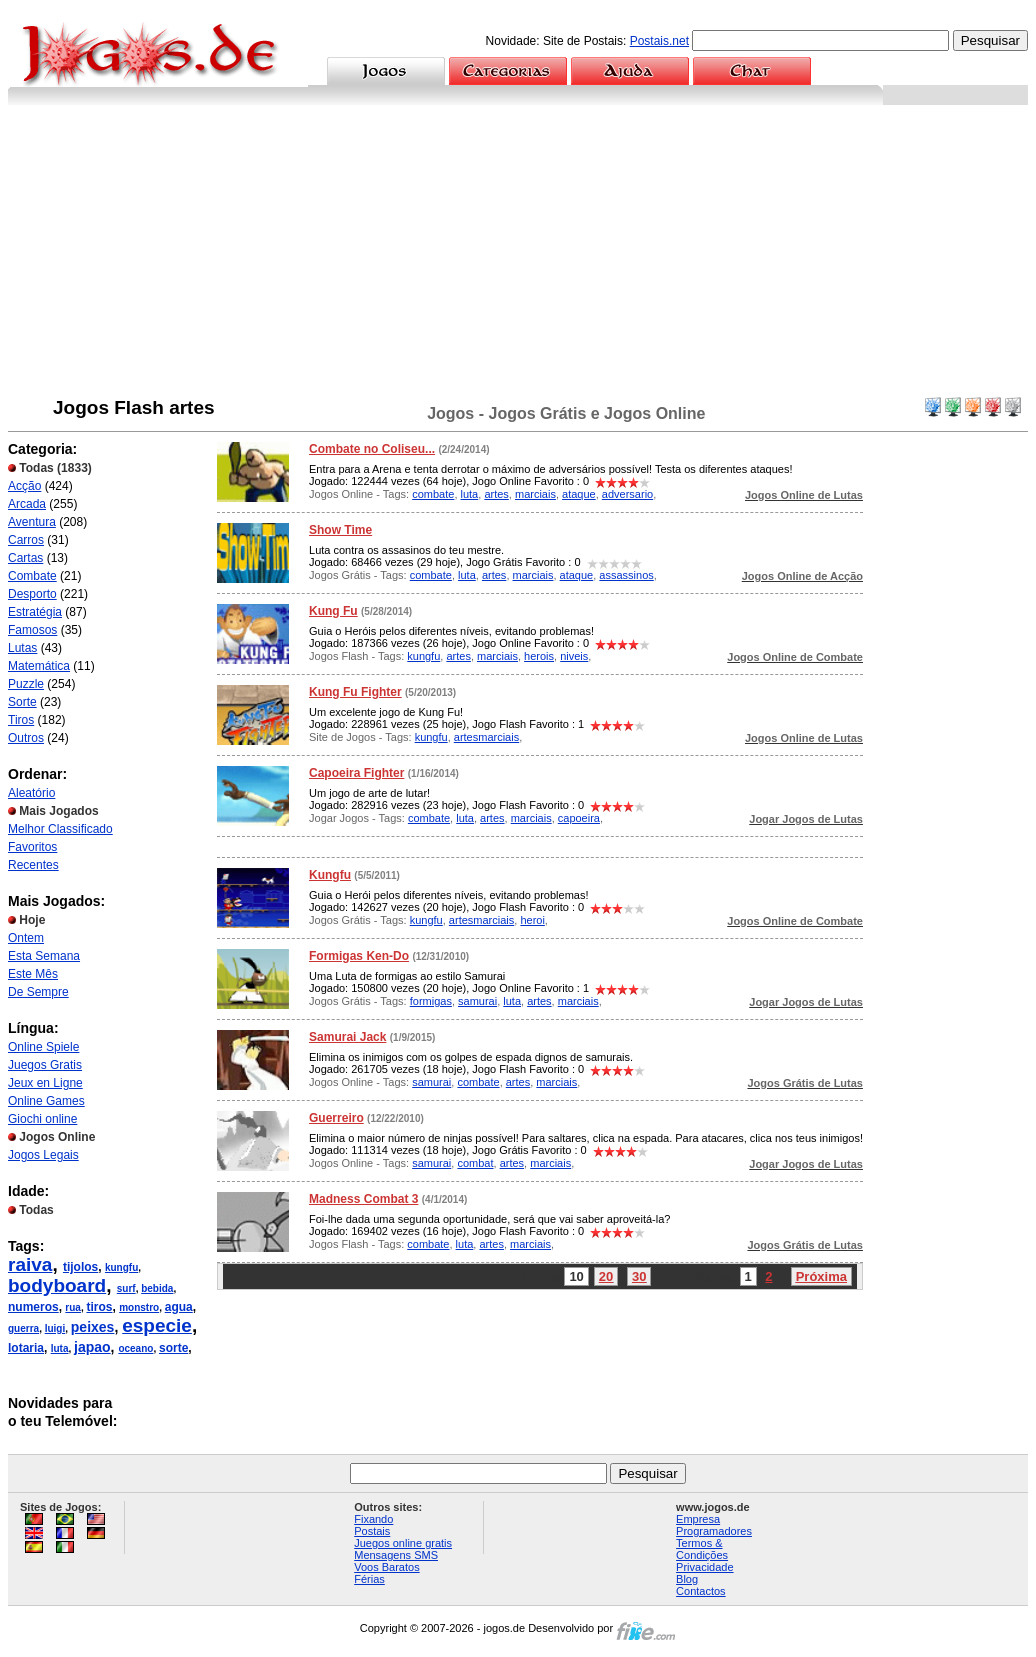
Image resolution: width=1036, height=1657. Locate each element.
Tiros (21, 720)
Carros (26, 540)
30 (639, 1276)
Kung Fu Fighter (355, 692)
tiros (99, 1307)
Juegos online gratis (403, 1543)
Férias (369, 1579)
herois (539, 656)
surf (126, 1288)
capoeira (579, 818)
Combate (32, 576)
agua (179, 1307)
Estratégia (35, 612)
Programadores (714, 1531)
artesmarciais (486, 737)
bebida (157, 1288)
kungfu (121, 1267)
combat (475, 1163)
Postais (372, 1531)
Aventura (32, 522)
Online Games (46, 1101)
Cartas (25, 558)
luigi (55, 1328)
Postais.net (659, 41)
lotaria (26, 1348)
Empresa (698, 1519)
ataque (579, 494)
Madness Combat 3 (363, 1199)
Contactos (701, 1591)
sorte (173, 1348)
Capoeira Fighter (356, 773)
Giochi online (42, 1119)
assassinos (626, 575)
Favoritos (32, 847)
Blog (687, 1579)
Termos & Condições (702, 1549)
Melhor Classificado (60, 829)
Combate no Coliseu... (372, 449)
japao (92, 1347)
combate (433, 494)
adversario (627, 494)
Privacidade (704, 1567)
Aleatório (31, 793)
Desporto (32, 594)
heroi (532, 920)
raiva (30, 1264)
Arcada (27, 504)
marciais (535, 494)
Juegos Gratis (45, 1065)
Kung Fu (333, 611)
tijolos (80, 1267)
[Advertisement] (518, 255)
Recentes (33, 865)
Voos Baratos (386, 1567)
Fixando (373, 1519)
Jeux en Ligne (45, 1083)
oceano (135, 1348)
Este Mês (33, 974)
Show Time (340, 530)
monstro (139, 1307)
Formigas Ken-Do (359, 956)
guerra (23, 1328)
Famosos (32, 630)
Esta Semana (44, 956)
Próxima (821, 1276)
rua (73, 1307)
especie (157, 1325)
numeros (33, 1307)
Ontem (26, 938)
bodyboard (57, 1285)
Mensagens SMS (396, 1555)
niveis (574, 656)
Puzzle (26, 684)
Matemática (39, 666)
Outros (26, 738)
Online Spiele (43, 1047)
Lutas (22, 648)
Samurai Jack (347, 1037)
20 (606, 1276)
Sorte (22, 702)
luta (60, 1348)
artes (496, 494)
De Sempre (38, 992)
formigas (431, 1001)
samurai (477, 1001)
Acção (24, 486)
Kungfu (330, 875)
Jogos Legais (43, 1155)
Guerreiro (336, 1118)
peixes (93, 1327)
